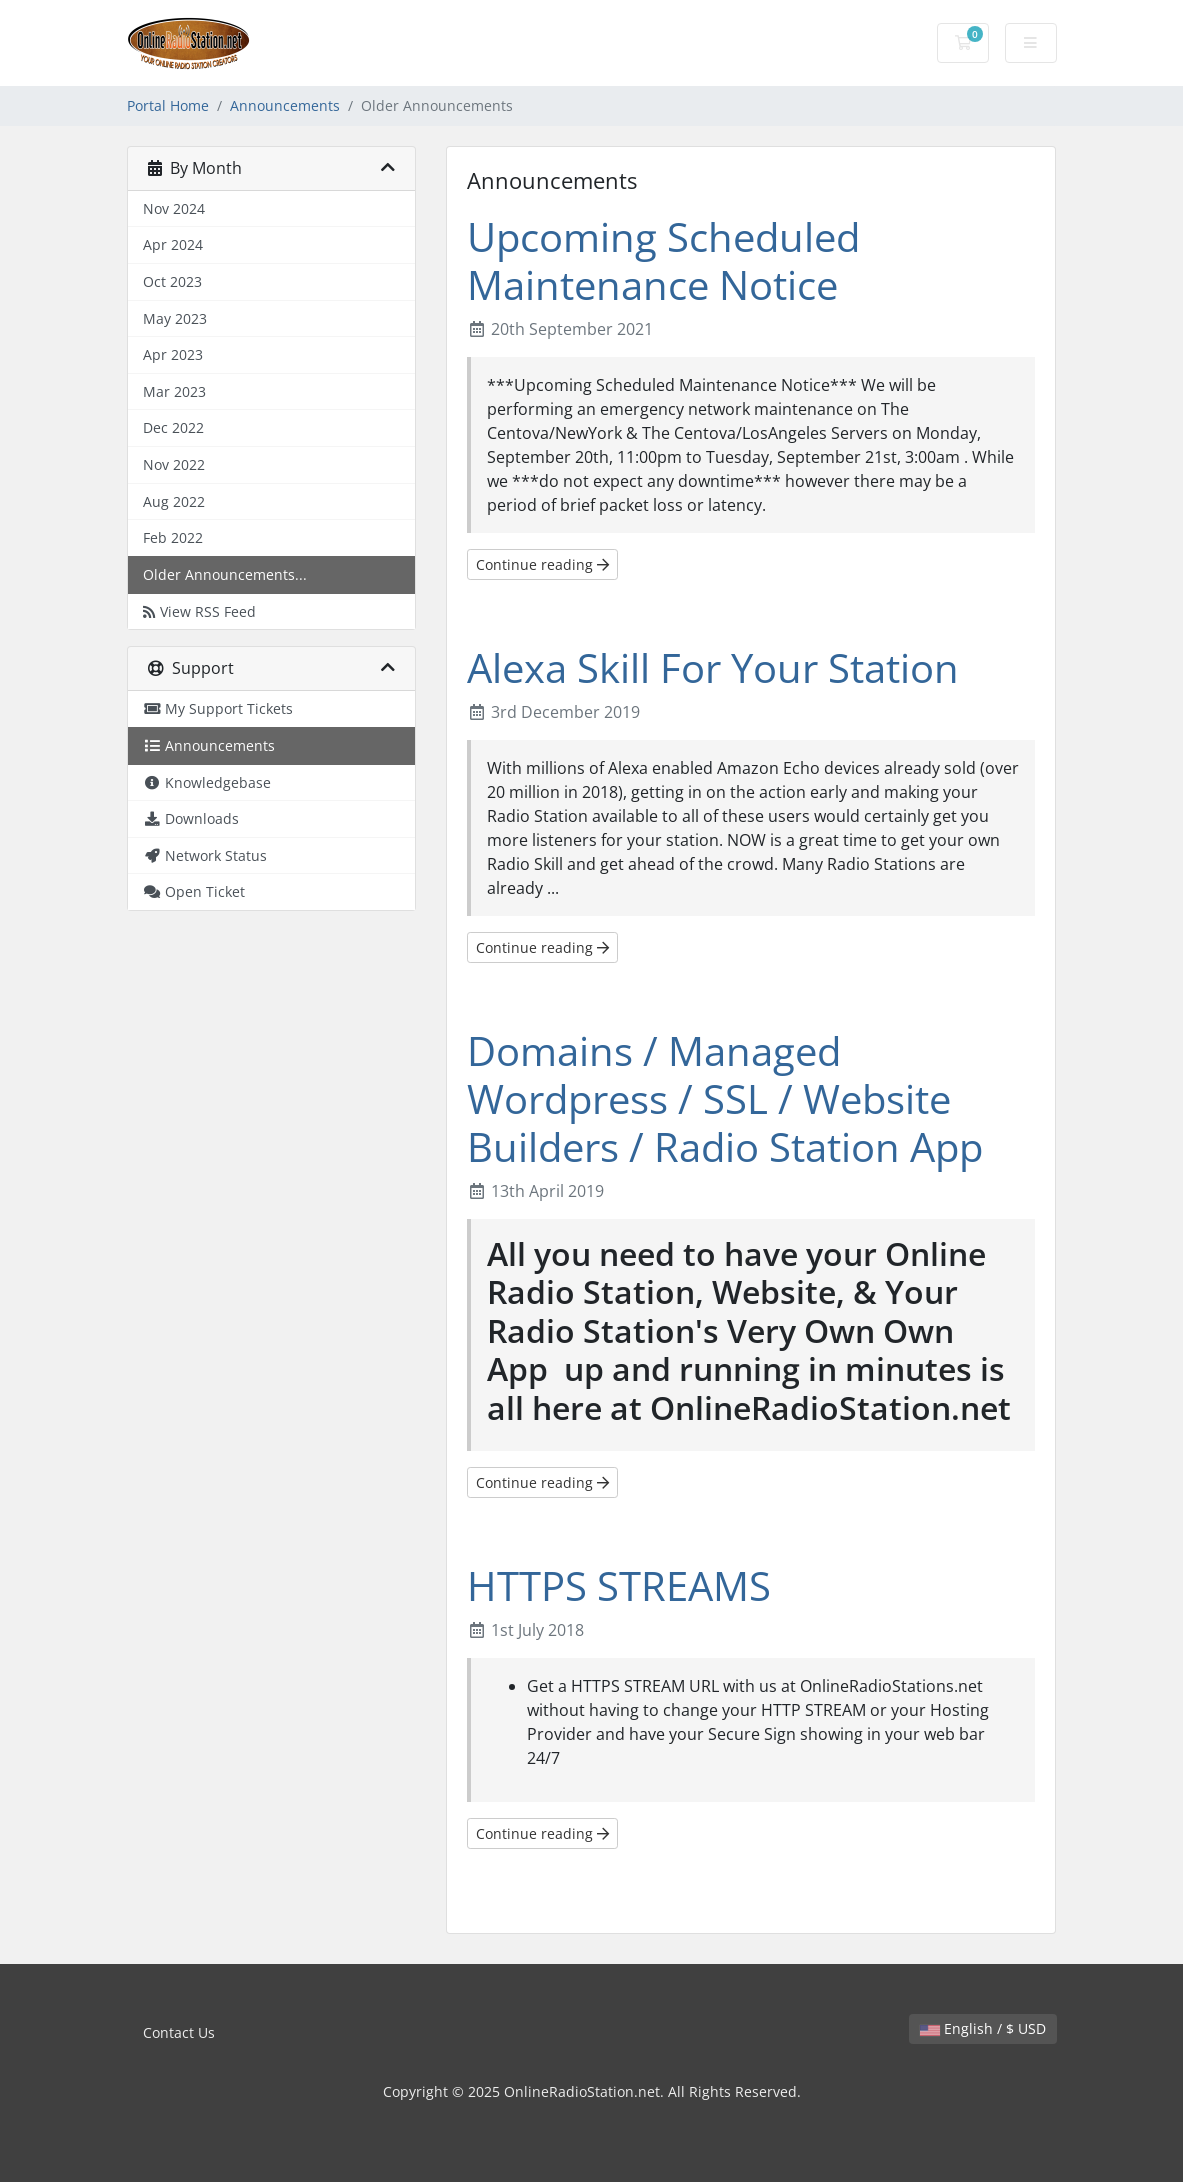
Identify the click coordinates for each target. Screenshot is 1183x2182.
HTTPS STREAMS (619, 1585)
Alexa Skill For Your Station (713, 667)
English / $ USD (983, 2028)
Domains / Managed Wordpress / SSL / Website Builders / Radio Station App (725, 1098)
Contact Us (179, 2032)
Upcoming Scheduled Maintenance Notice (663, 260)
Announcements (285, 105)
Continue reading (542, 564)
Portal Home (168, 105)
